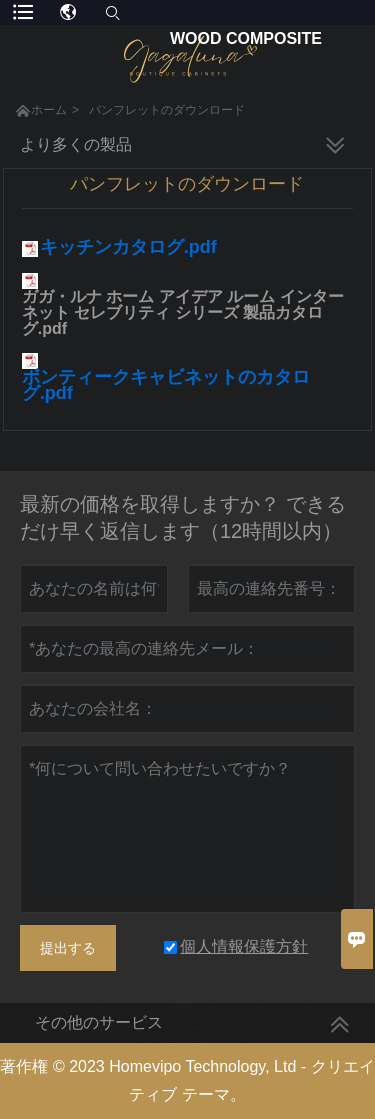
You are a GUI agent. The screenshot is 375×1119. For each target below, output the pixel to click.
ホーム (49, 110)
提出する (68, 948)
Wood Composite (246, 38)
